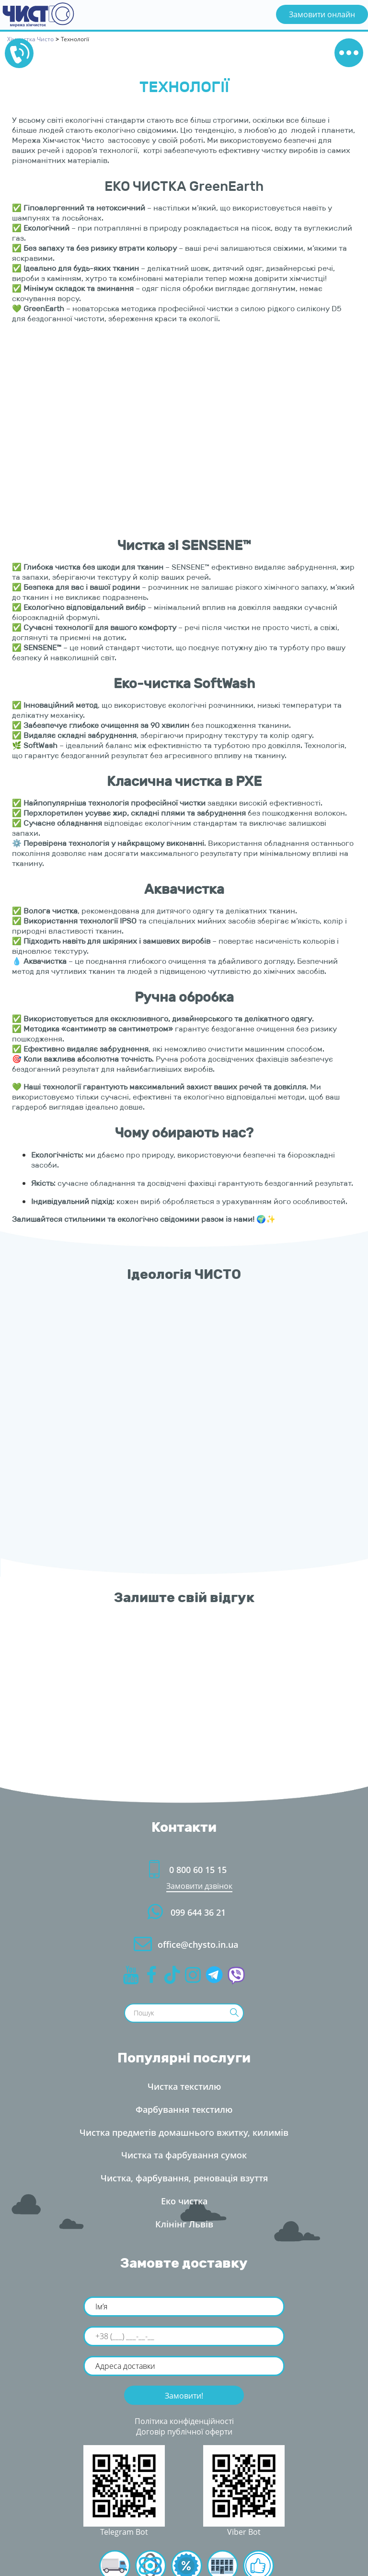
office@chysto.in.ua (184, 1944)
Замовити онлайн (322, 14)
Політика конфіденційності (184, 2421)
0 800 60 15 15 (184, 1869)
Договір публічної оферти (184, 2431)
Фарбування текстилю (184, 2109)
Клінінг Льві (184, 2224)
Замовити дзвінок (199, 1886)
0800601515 (19, 53)
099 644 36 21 (183, 1912)
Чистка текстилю (184, 2086)
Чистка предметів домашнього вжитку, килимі (184, 2132)
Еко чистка (184, 2201)
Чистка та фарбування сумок (184, 2155)
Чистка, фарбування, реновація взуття (184, 2178)
